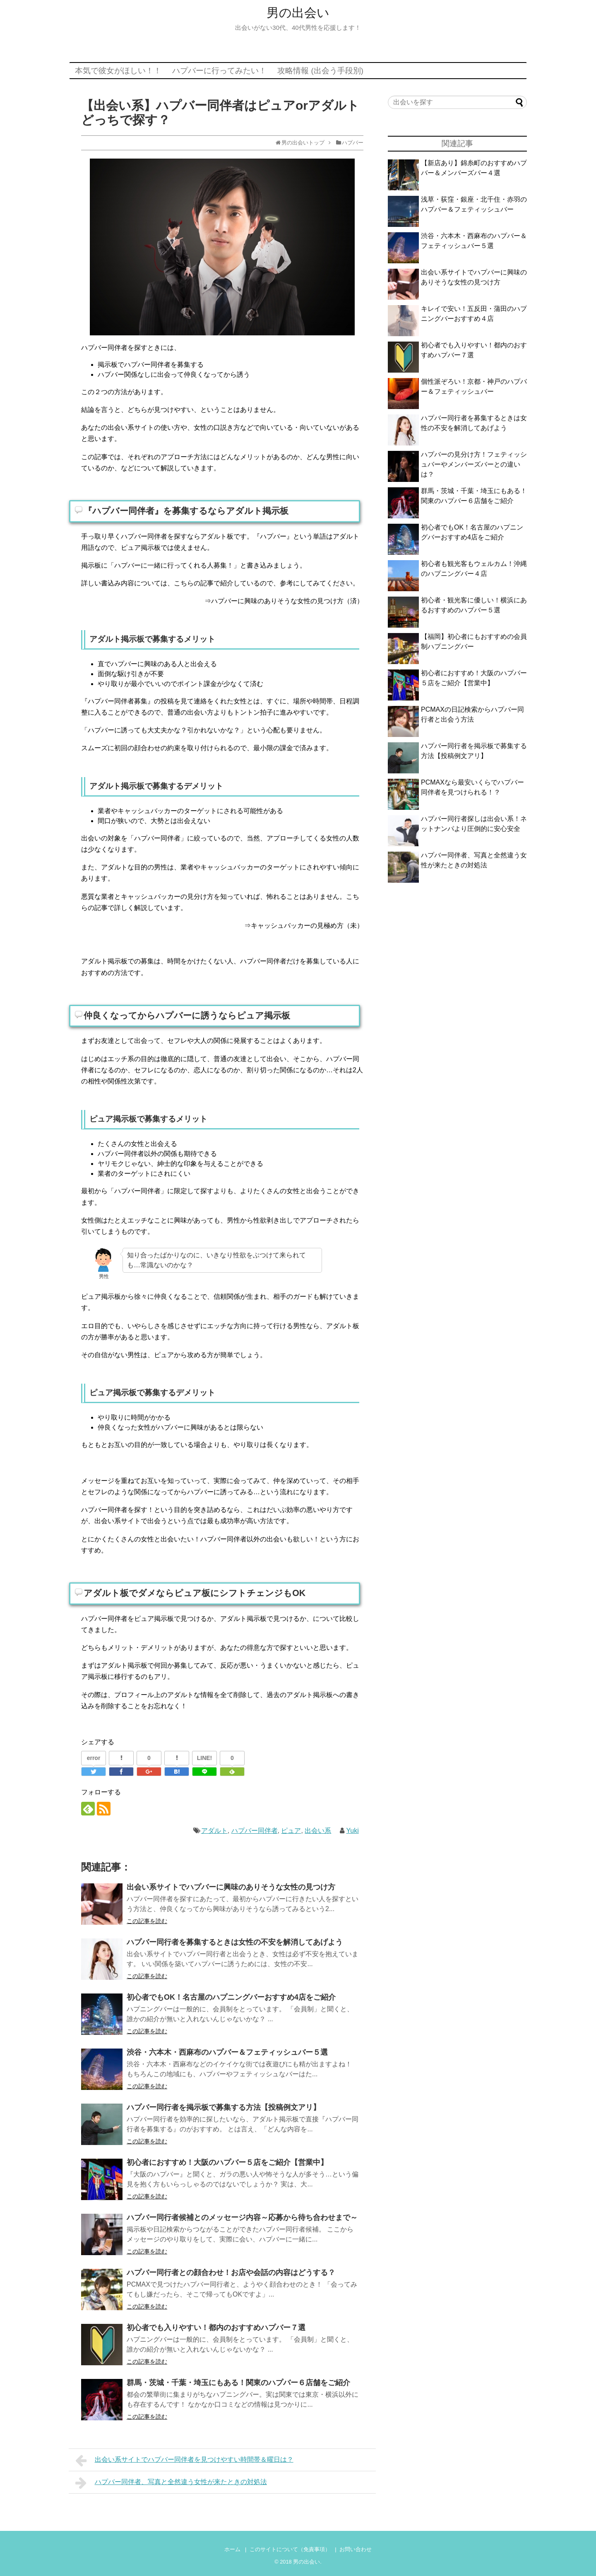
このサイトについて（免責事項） (290, 2549)
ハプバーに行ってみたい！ (219, 70)
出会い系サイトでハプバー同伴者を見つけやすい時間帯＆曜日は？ (184, 2460)
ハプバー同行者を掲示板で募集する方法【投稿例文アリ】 (223, 2107)
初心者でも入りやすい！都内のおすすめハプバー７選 (216, 2327)
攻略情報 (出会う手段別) (320, 70)
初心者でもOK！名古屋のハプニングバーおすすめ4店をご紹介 (231, 1997)
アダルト (214, 1830)
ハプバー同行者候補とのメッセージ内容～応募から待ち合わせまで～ (242, 2217)
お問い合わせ (355, 2549)
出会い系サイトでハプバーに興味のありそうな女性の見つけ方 (231, 1887)
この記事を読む (147, 1921)
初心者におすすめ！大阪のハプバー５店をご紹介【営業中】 (227, 2162)
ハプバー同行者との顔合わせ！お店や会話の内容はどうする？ (231, 2272)
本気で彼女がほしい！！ (118, 70)
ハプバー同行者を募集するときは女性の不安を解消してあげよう (235, 1942)
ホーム (232, 2549)
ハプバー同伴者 (254, 1830)
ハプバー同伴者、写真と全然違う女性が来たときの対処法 (171, 2482)
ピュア (291, 1830)
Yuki (352, 1830)
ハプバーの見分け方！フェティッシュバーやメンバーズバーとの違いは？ (474, 464)
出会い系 (318, 1830)
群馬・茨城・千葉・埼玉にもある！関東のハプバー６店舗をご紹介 (238, 2383)
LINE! (204, 1758)
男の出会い (298, 12)
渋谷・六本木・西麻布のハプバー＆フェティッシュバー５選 (227, 2052)
